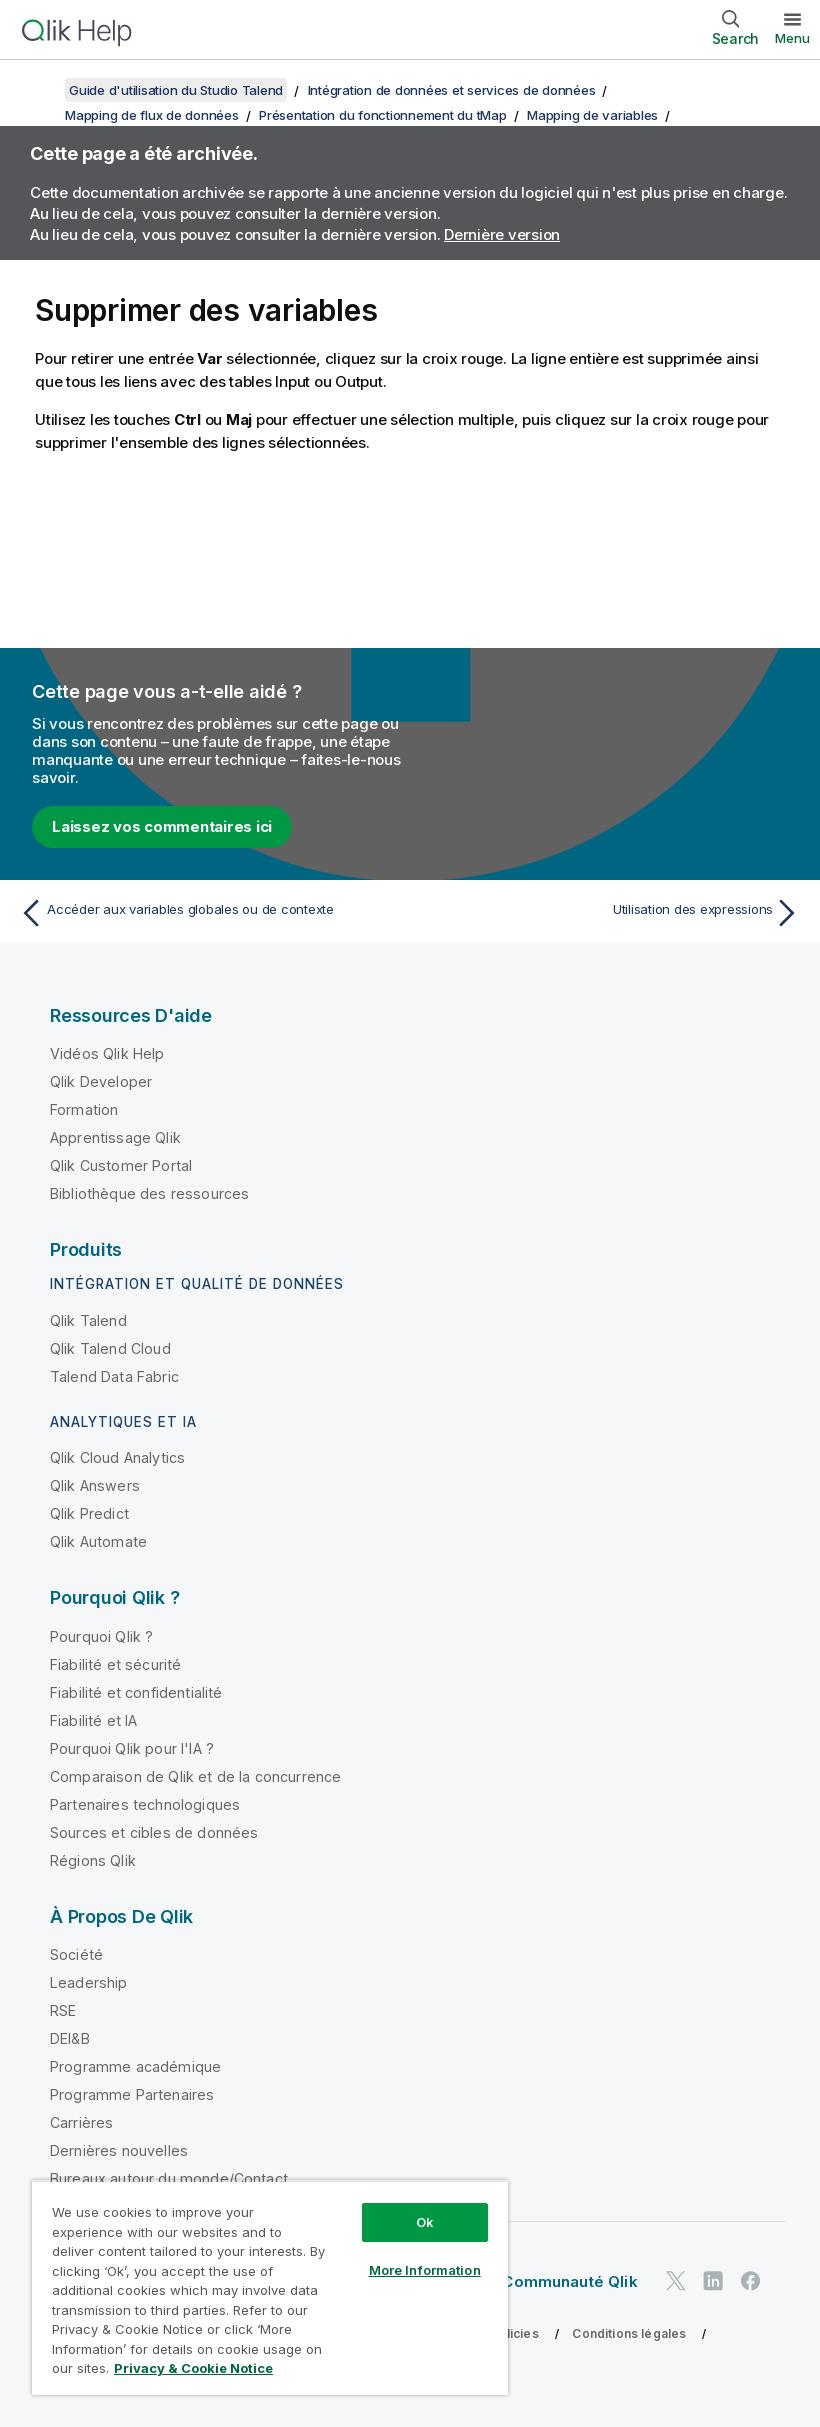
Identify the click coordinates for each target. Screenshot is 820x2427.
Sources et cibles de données (154, 1832)
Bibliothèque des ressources (149, 1193)
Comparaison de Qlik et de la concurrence (195, 1776)
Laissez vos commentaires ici (162, 826)
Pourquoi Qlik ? (101, 1636)
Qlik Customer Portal (121, 1165)
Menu (792, 38)
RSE (63, 2010)
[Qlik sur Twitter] (676, 2280)
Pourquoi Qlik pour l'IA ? (132, 1748)
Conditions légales (629, 2333)
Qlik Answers (95, 1485)
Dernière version (502, 234)
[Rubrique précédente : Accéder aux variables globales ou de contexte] (208, 913)
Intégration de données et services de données (452, 90)
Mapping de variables (592, 115)
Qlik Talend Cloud (110, 1348)
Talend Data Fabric (114, 1376)
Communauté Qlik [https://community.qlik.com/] (569, 2281)
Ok (425, 2222)
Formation (84, 1109)
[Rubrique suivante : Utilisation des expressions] (611, 913)
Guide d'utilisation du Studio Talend (176, 90)
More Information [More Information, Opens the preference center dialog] (425, 2270)
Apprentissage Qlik (115, 1137)
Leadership (89, 1982)
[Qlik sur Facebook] (751, 2280)
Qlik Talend (88, 1320)
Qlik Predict (89, 1513)
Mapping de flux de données (152, 115)
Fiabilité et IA (93, 1720)
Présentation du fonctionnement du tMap (383, 115)
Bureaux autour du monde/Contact (169, 2178)
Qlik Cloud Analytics (117, 1457)
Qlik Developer (101, 1081)
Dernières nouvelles (119, 2150)
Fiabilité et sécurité (115, 1664)
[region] (270, 2287)
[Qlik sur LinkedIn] (713, 2280)
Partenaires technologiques (145, 1804)
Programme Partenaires (132, 2094)
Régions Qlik (93, 1860)
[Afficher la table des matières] (40, 90)
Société (76, 1954)
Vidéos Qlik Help (107, 1053)
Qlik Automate (98, 1541)
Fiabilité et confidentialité (136, 1692)
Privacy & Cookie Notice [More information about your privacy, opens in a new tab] (193, 2368)
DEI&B (70, 2038)
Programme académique (135, 2066)
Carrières (81, 2122)
